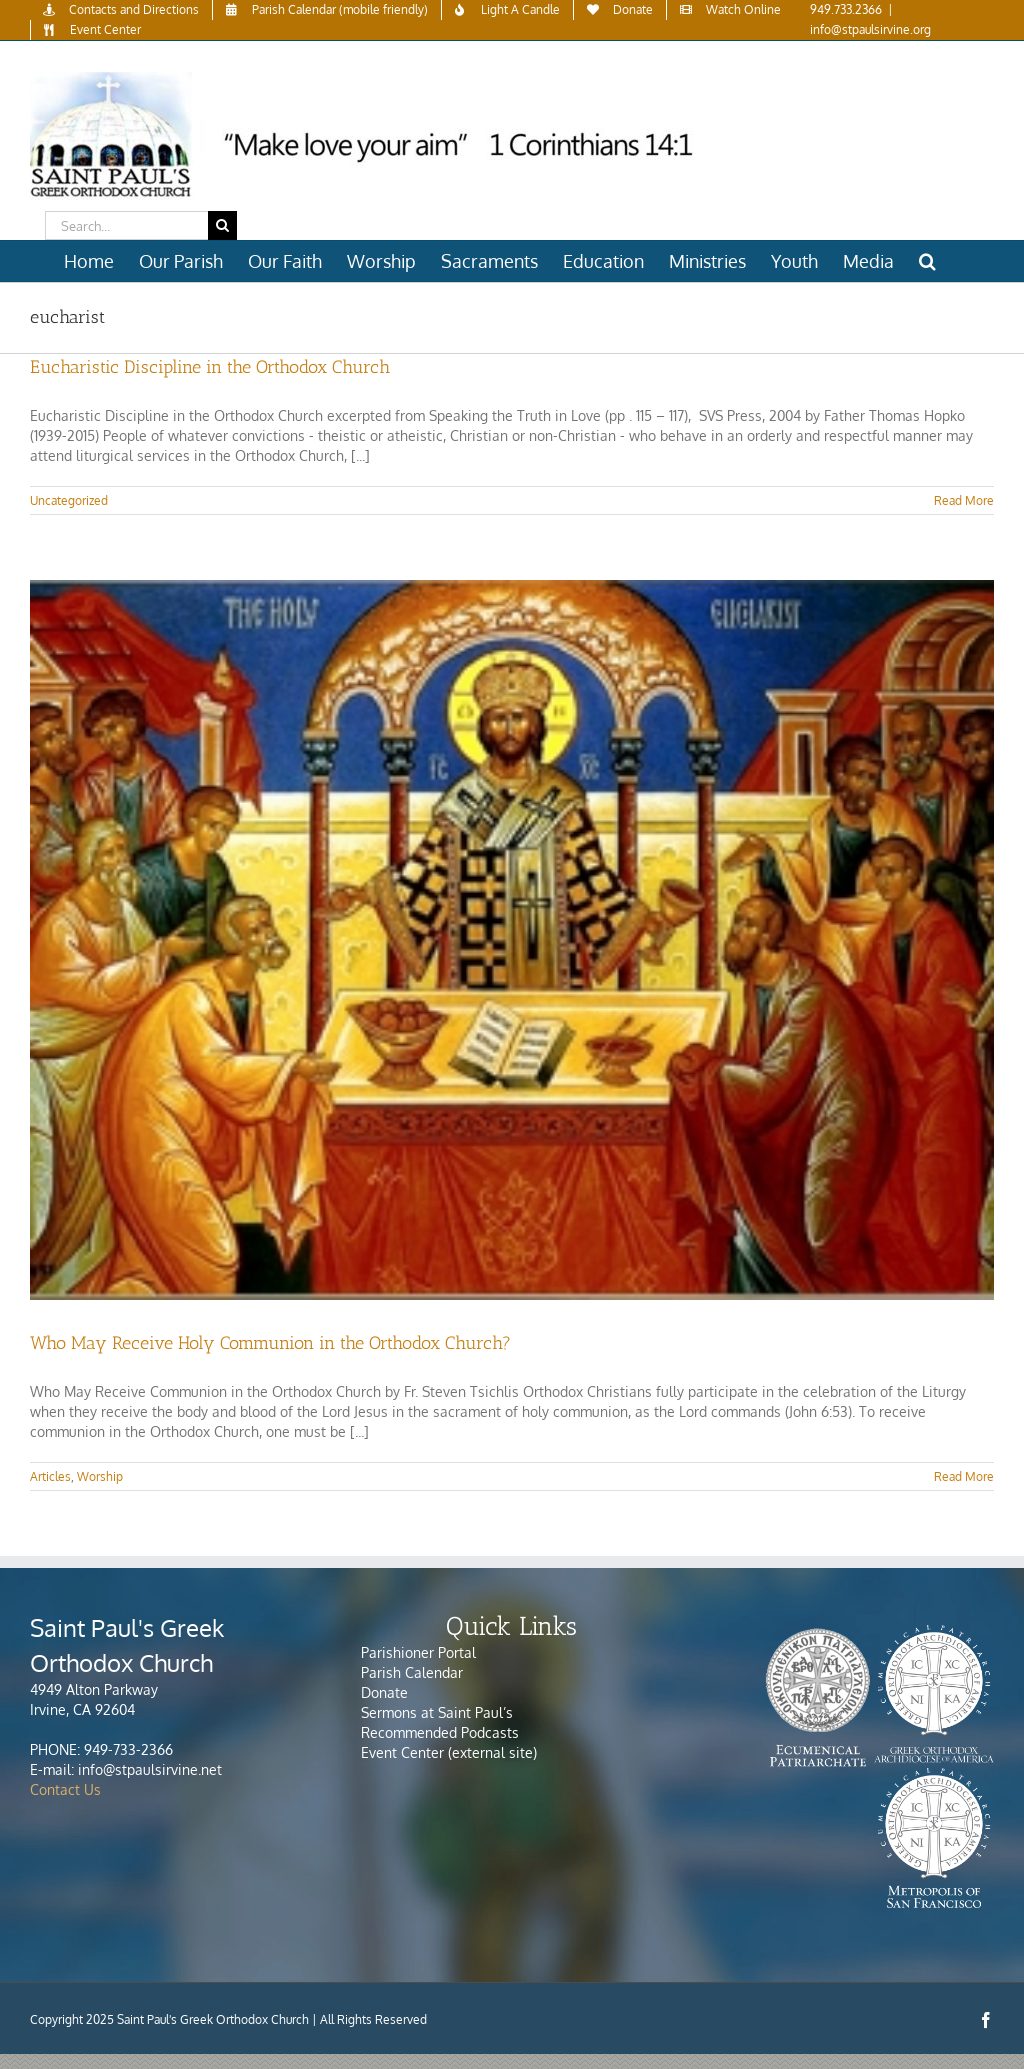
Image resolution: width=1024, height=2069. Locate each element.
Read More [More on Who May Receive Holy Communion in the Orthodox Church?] (964, 1476)
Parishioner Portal (418, 1652)
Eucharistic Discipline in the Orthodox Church (210, 367)
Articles (50, 1476)
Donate (384, 1692)
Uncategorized (69, 500)
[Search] (222, 225)
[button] (927, 261)
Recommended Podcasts (442, 1732)
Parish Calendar (412, 1672)
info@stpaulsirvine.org (870, 29)
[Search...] (126, 225)
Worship (100, 1476)
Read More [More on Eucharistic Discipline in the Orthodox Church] (964, 500)
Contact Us (65, 1789)
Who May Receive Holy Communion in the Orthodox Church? (270, 1343)
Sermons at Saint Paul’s (437, 1712)
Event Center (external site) (449, 1752)
